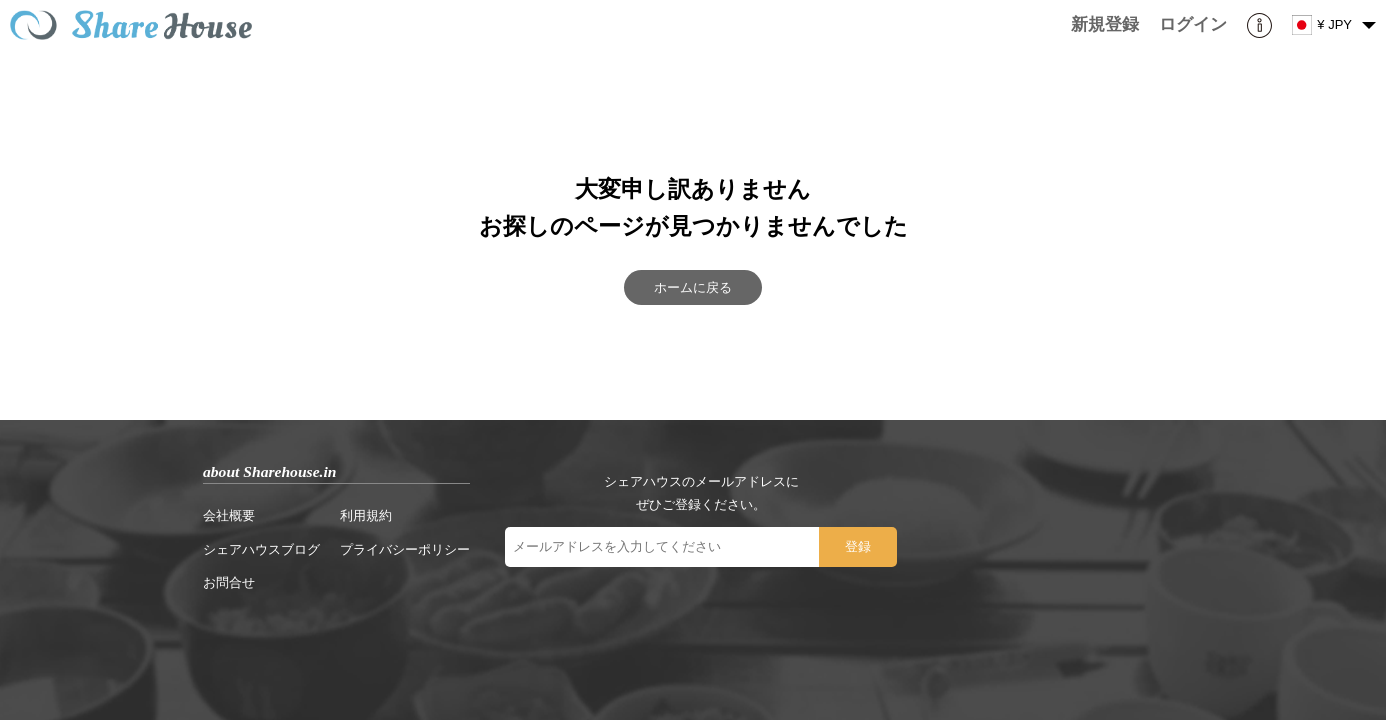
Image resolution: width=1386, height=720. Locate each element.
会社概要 (229, 515)
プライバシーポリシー (405, 549)
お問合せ (229, 582)
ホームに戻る (693, 287)
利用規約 (366, 515)
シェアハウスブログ (261, 549)
